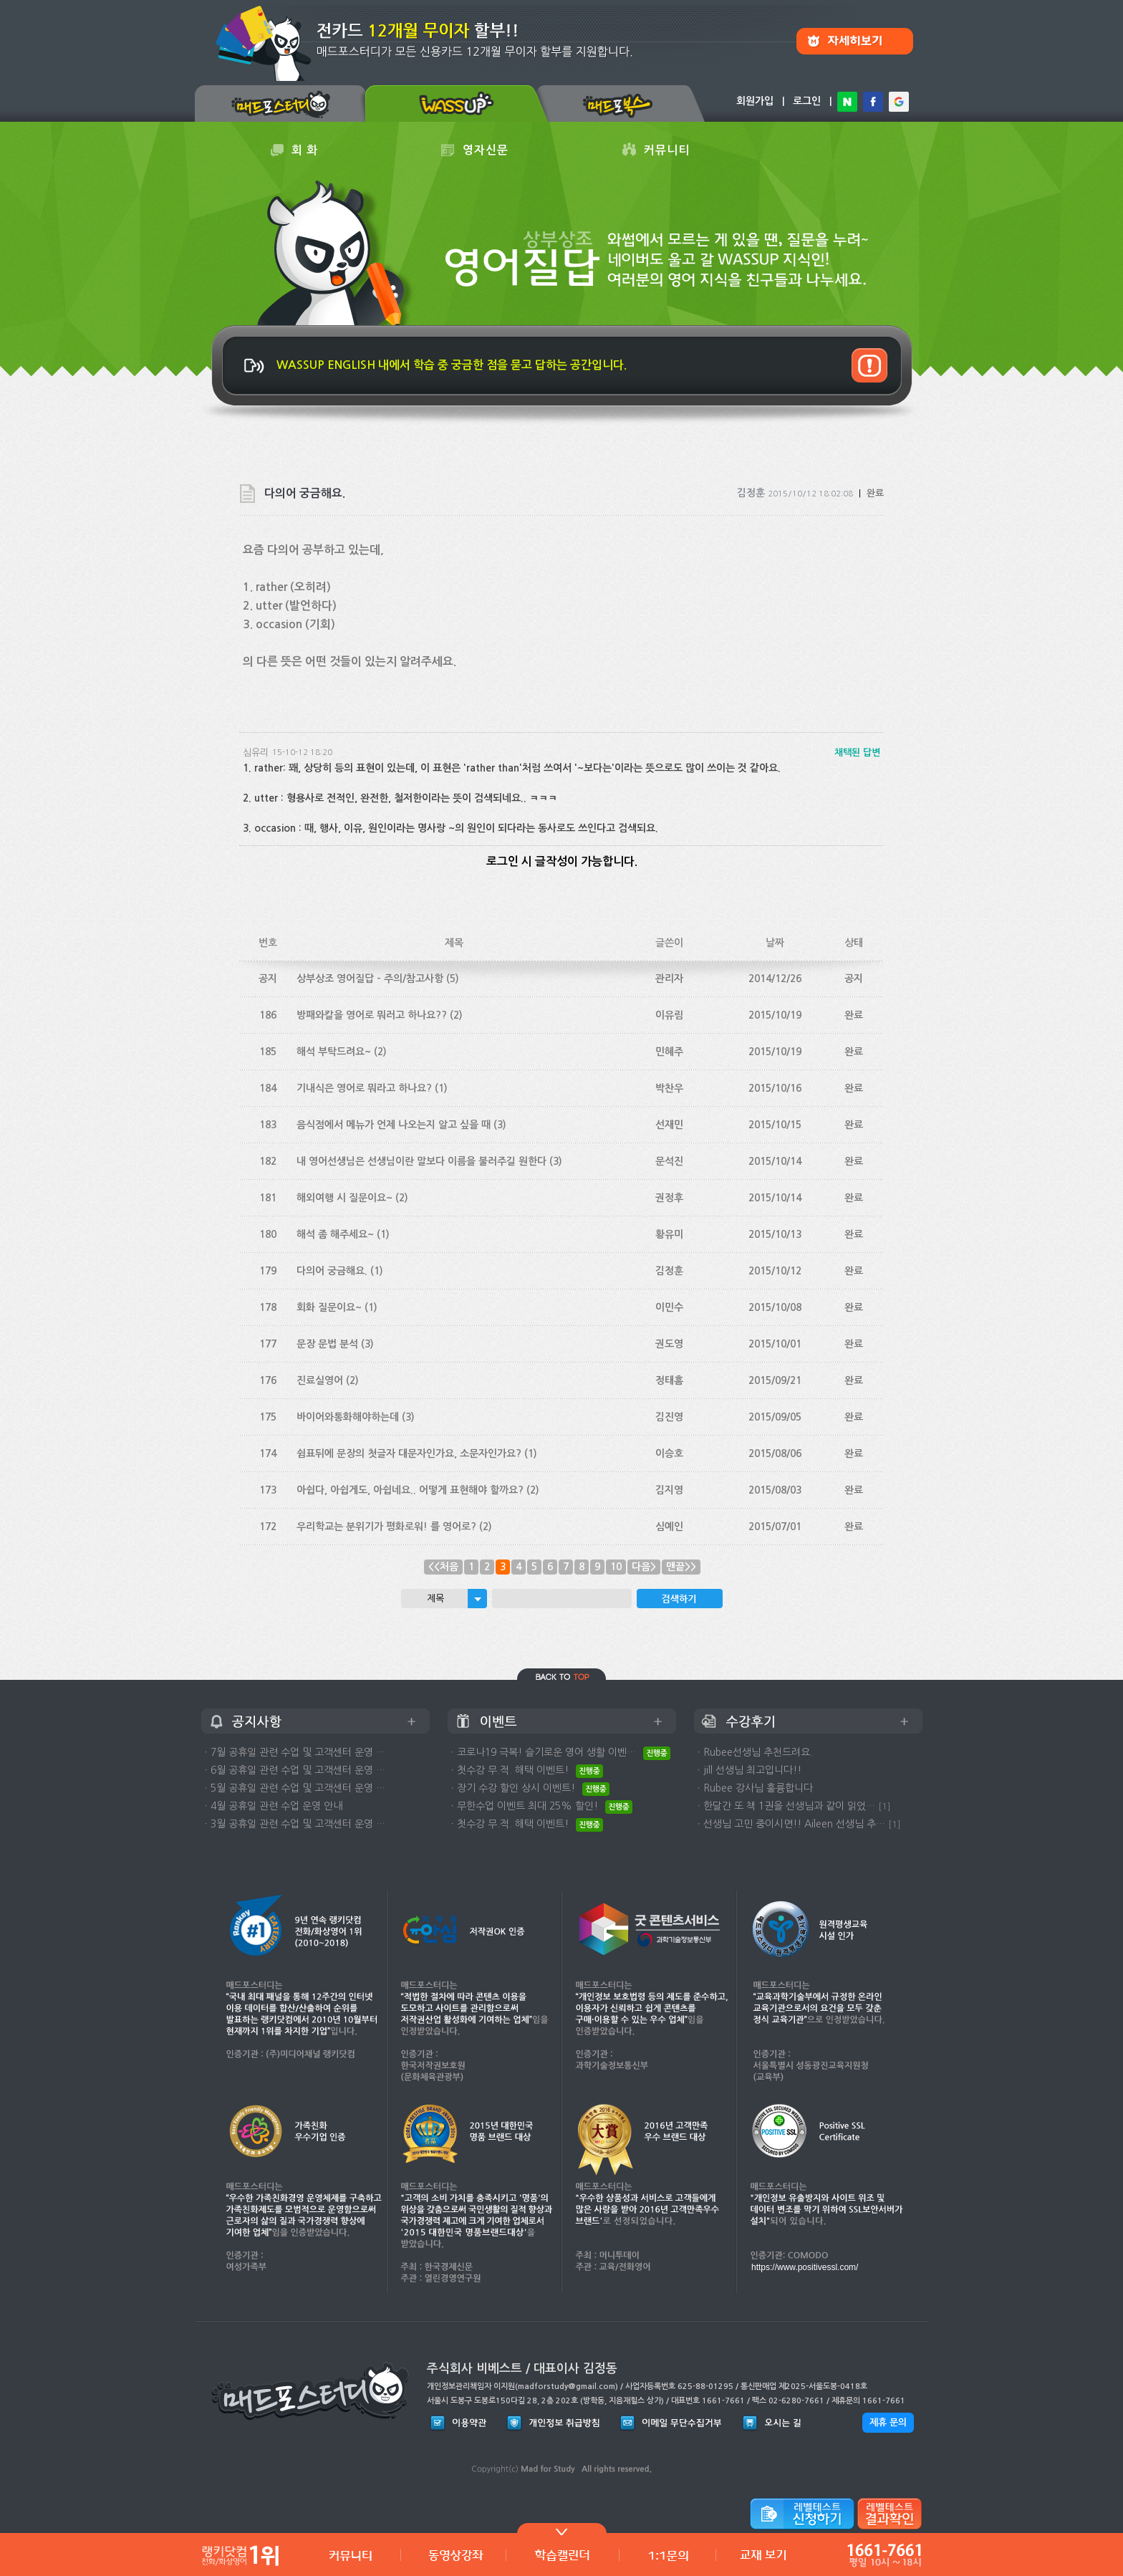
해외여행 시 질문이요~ (344, 1198)
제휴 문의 (888, 2422)
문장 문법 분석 (327, 1344)
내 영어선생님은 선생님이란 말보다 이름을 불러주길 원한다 (421, 1161)
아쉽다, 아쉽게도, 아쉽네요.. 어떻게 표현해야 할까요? (410, 1490)
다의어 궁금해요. (332, 1271)
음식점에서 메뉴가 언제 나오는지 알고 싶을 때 (394, 1125)
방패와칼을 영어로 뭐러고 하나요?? (372, 1015)
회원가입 (754, 101)
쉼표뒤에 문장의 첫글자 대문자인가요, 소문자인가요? (409, 1453)
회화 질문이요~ (329, 1307)
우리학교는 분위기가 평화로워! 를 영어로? (386, 1527)
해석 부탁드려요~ (334, 1052)
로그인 (807, 101)
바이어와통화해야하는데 (348, 1417)
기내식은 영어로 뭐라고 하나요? (364, 1088)
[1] (884, 1806)
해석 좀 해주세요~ (335, 1234)
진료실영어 (320, 1380)
